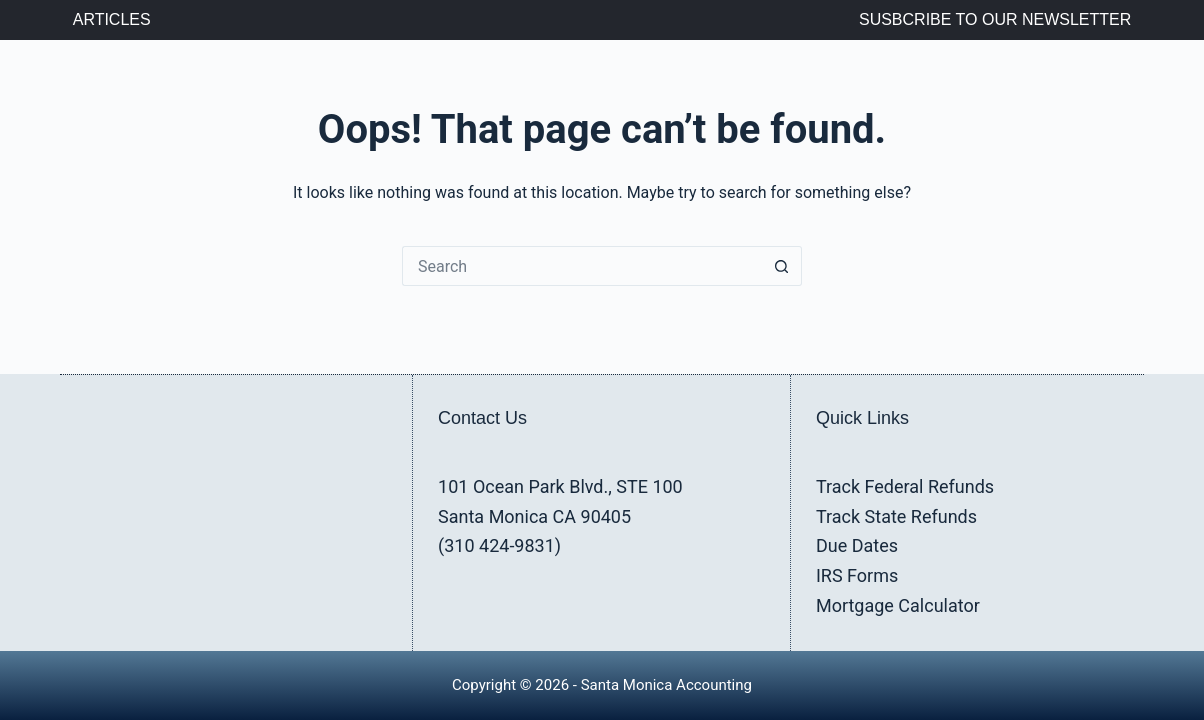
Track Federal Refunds (905, 486)
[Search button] (782, 266)
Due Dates (857, 545)
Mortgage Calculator (898, 605)
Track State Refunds (896, 516)
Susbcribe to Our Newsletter (995, 19)
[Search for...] (582, 266)
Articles (112, 19)
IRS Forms (857, 575)
